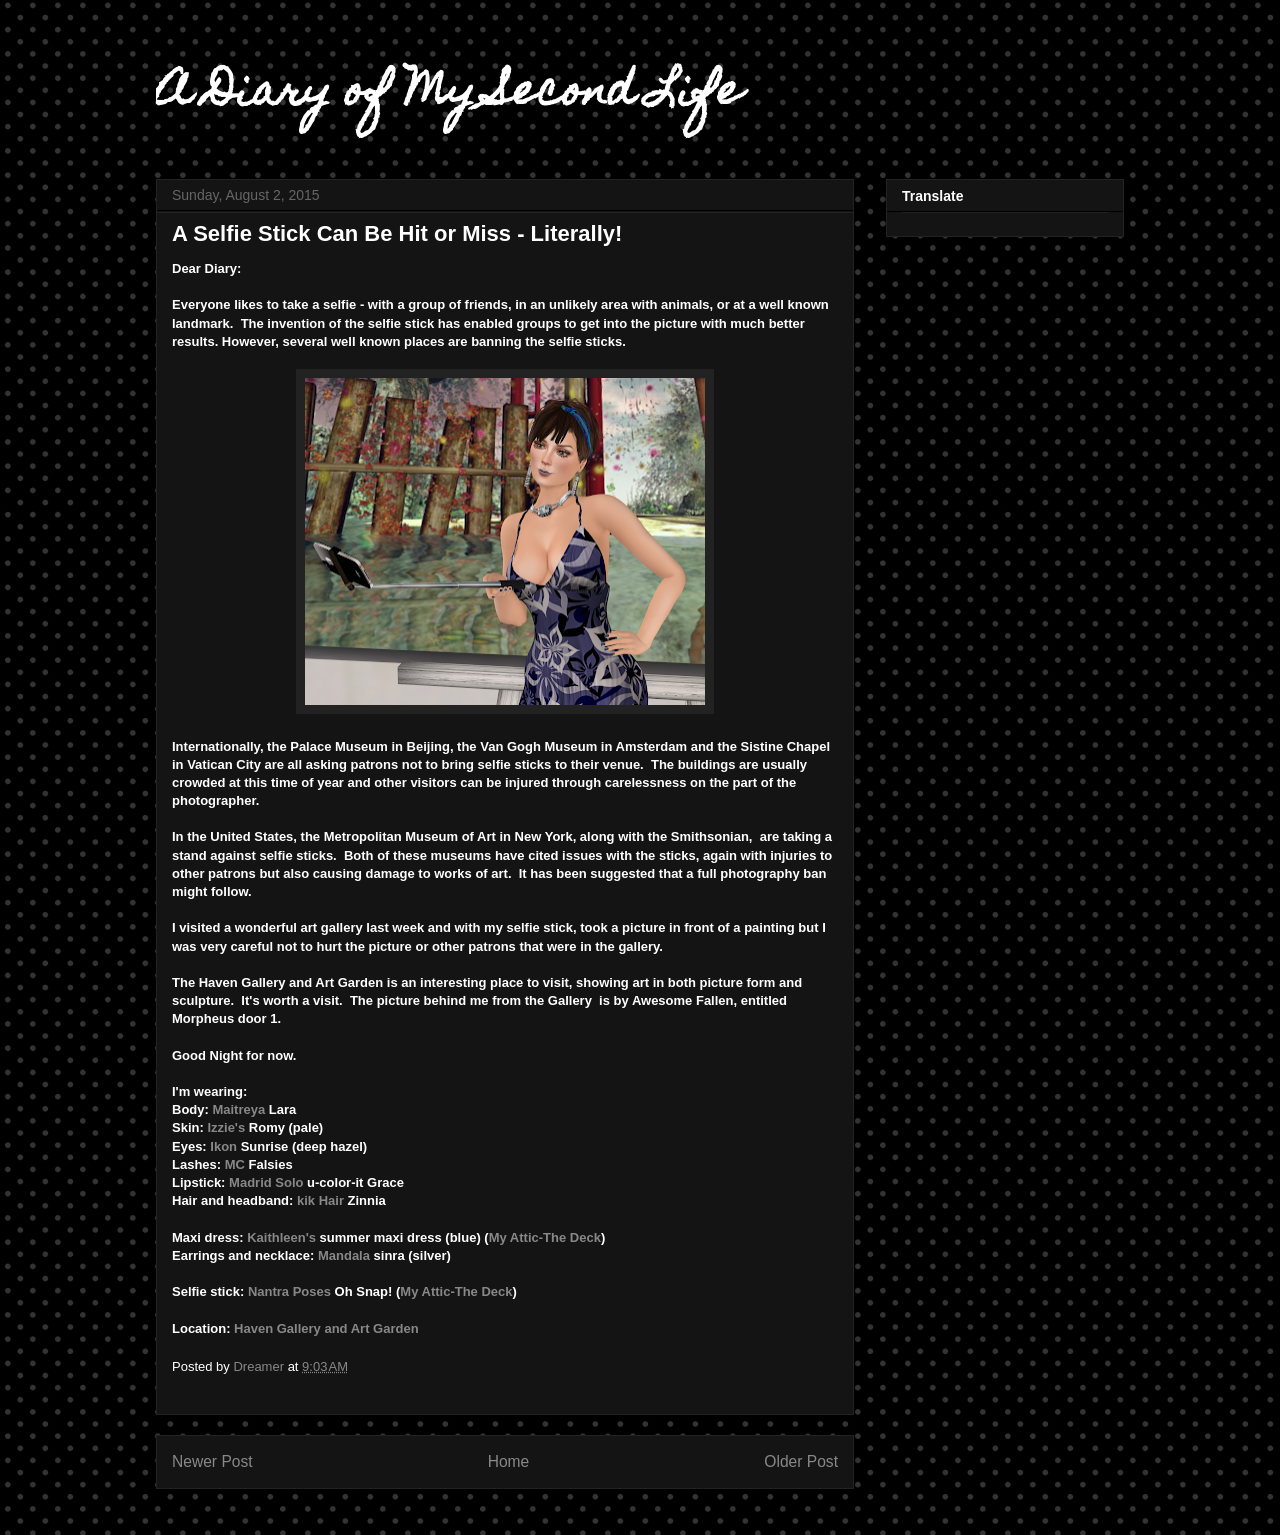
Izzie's (226, 1127)
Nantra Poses (287, 1291)
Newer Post (212, 1461)
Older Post (801, 1461)
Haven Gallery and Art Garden (326, 1328)
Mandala (344, 1255)
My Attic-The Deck (545, 1237)
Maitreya (238, 1109)
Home (509, 1461)
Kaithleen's (281, 1237)
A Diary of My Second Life (449, 95)
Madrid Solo (266, 1182)
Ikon (223, 1146)
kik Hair (320, 1200)
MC (235, 1164)
